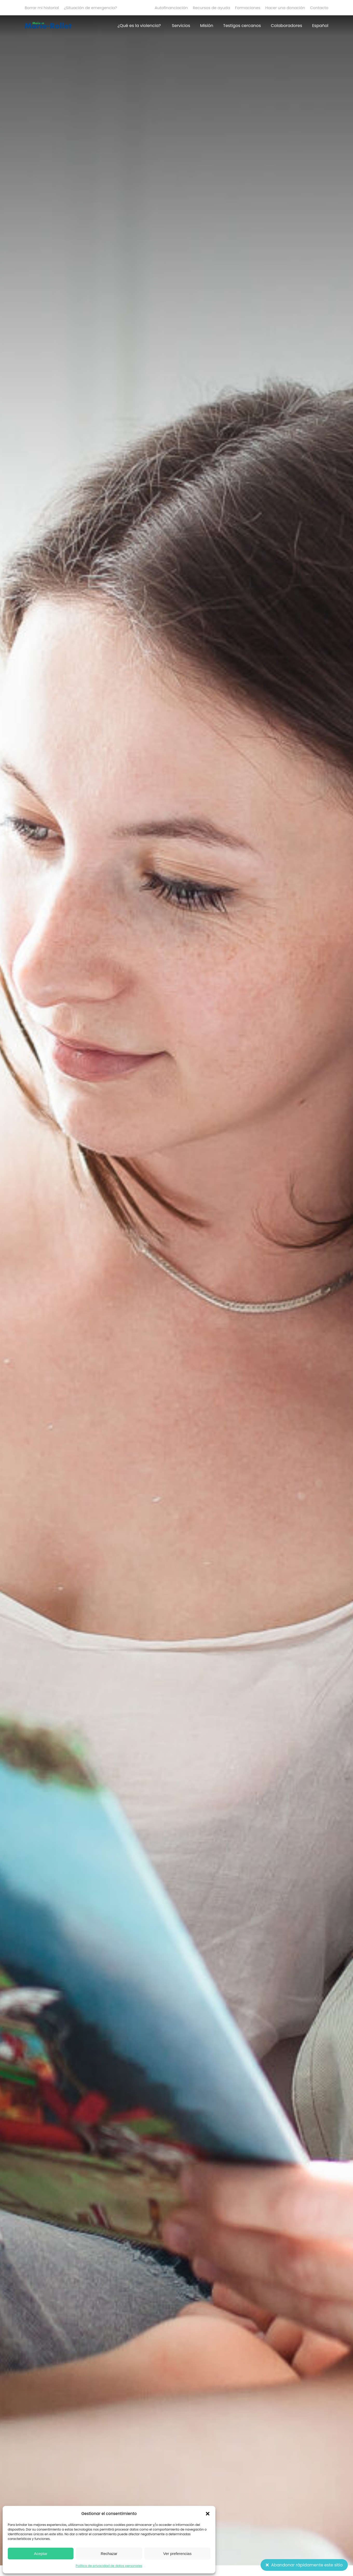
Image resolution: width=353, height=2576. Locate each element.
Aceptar (40, 2553)
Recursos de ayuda (211, 7)
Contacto (319, 7)
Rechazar (109, 2553)
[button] (207, 2513)
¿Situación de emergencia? (90, 7)
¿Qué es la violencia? (139, 26)
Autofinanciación (171, 7)
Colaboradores (286, 26)
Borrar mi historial (42, 7)
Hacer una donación (285, 7)
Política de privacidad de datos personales (109, 2566)
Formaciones (247, 7)
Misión (206, 26)
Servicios (181, 26)
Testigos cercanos (242, 26)
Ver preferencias (177, 2553)
